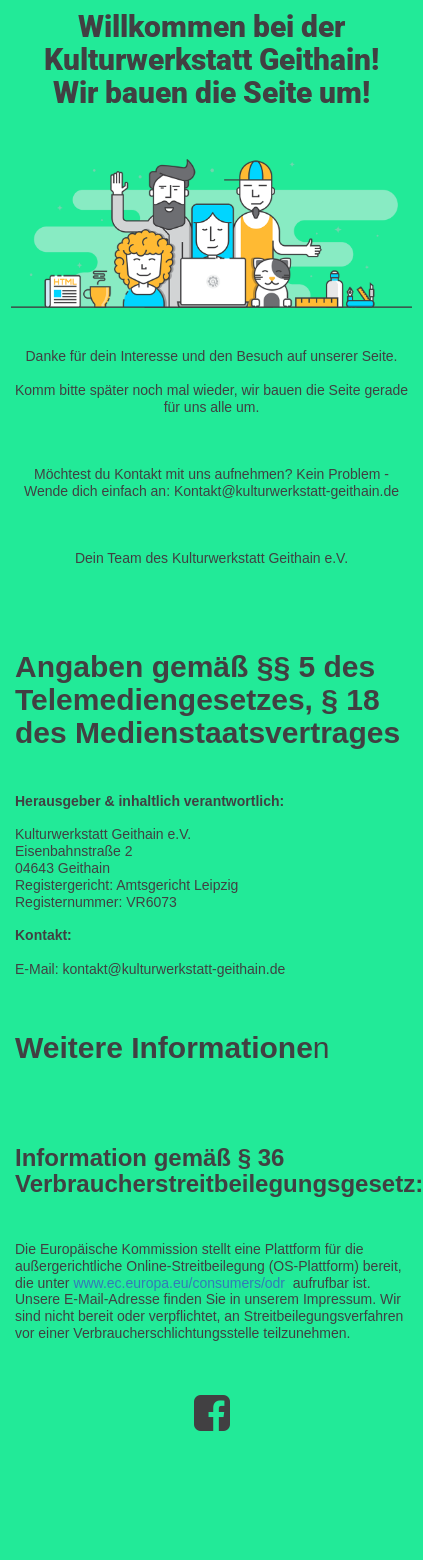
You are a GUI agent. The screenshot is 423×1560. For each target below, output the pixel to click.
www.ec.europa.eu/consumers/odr (179, 1283)
